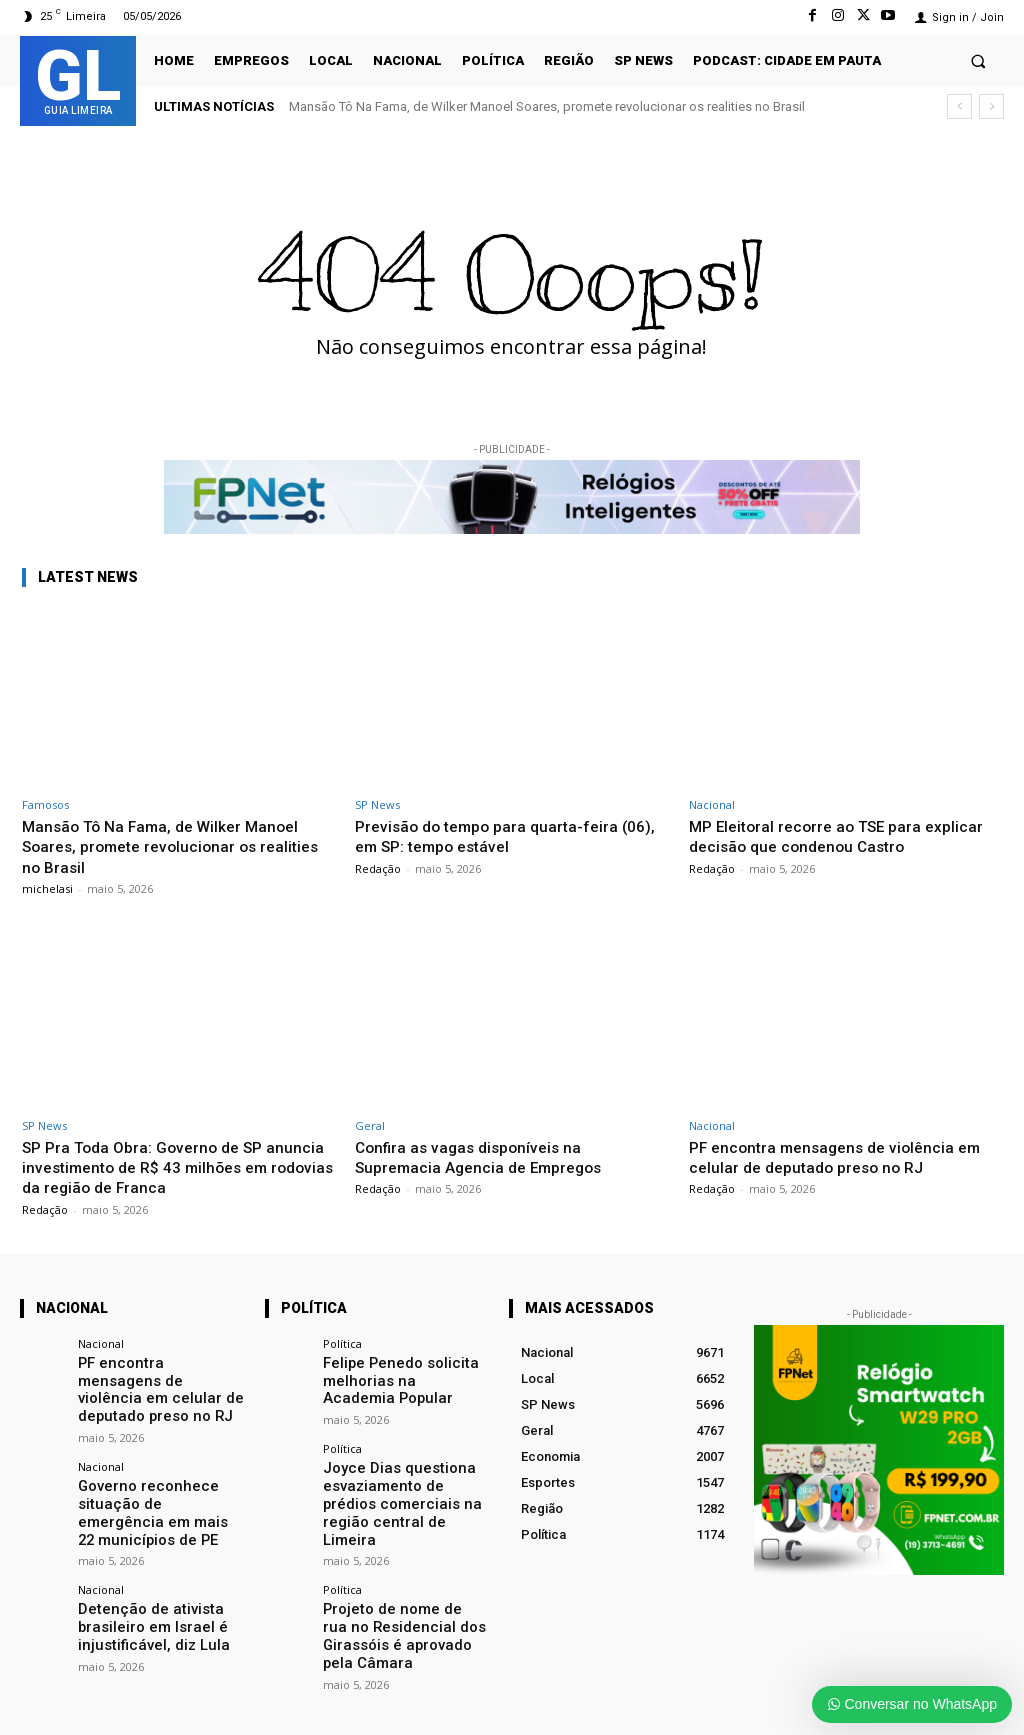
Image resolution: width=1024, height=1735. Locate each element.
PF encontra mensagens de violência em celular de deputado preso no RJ (844, 1157)
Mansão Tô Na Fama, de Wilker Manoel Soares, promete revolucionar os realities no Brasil (547, 106)
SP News (377, 804)
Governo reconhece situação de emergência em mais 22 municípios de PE (155, 1485)
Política (342, 1343)
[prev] (959, 106)
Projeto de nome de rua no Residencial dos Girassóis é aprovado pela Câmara (406, 1591)
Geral (370, 1125)
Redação (378, 868)
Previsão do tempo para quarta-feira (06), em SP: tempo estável (494, 836)
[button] (978, 60)
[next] (991, 106)
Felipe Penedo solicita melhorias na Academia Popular (393, 1378)
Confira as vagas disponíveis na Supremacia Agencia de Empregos (488, 1157)
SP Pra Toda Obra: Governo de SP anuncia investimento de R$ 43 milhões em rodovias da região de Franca (172, 1167)
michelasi (47, 888)
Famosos (45, 804)
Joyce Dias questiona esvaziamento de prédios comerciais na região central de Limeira (399, 1485)
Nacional (712, 804)
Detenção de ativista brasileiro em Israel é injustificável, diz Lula (141, 1591)
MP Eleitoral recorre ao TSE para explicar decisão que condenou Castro (836, 836)
